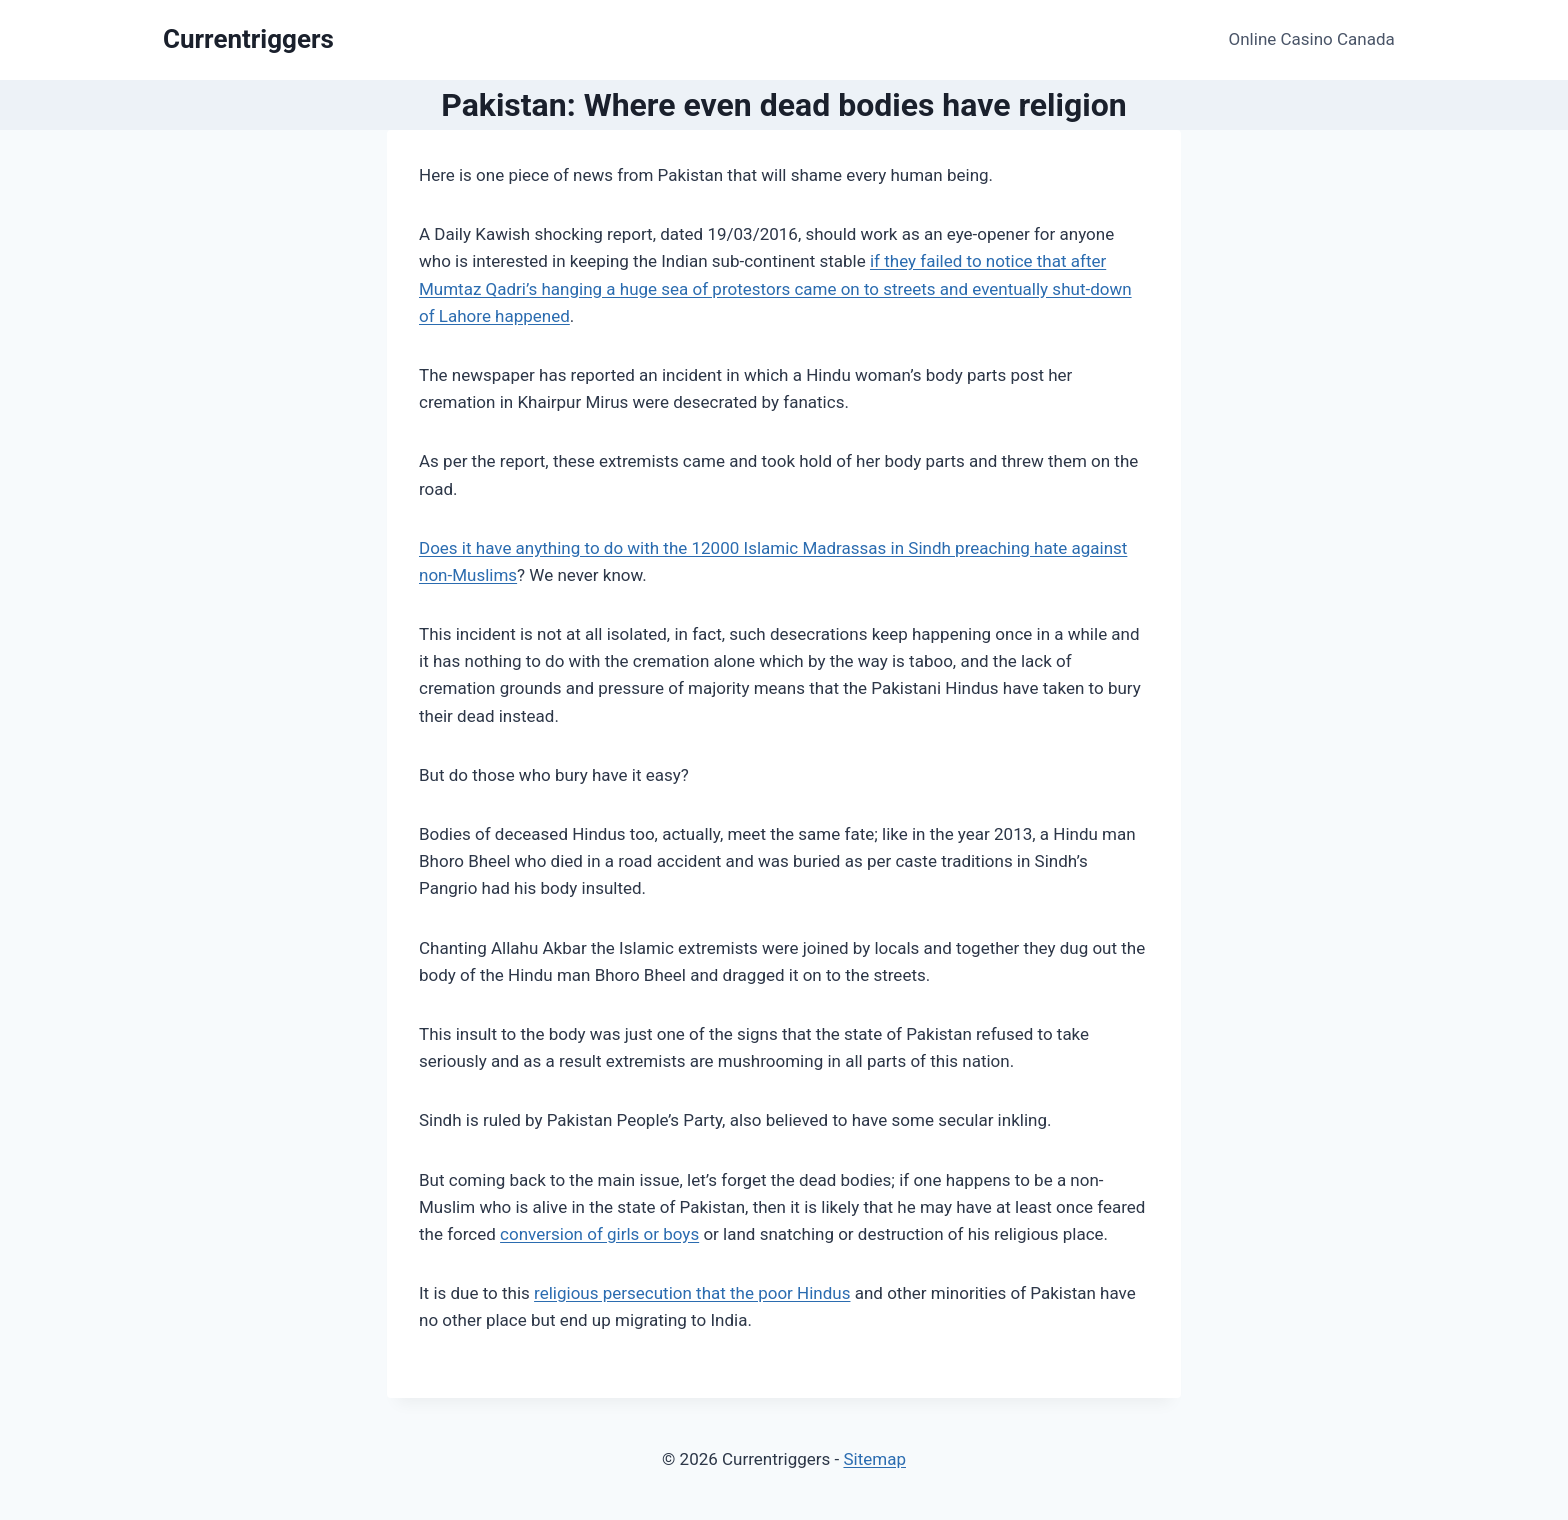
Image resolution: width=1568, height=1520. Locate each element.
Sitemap (874, 1459)
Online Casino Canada (1312, 39)
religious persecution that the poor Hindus (692, 1293)
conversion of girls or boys (599, 1234)
